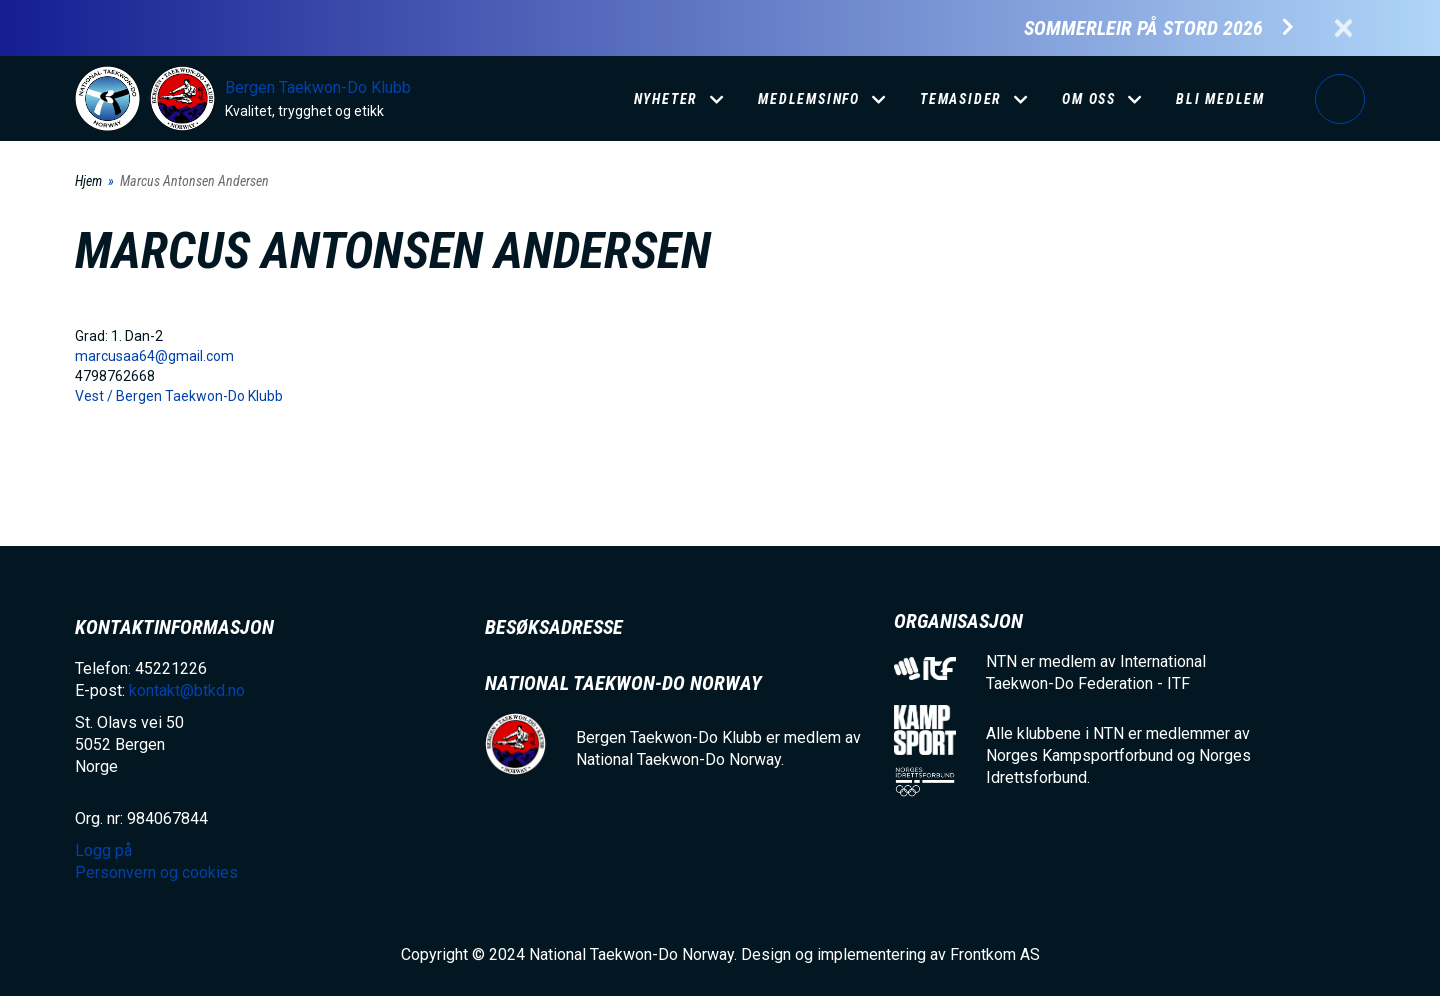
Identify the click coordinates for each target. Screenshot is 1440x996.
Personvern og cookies (156, 872)
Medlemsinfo (809, 99)
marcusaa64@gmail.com (154, 356)
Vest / (95, 396)
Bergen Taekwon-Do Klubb (318, 87)
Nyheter (666, 99)
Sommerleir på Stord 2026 (1143, 28)
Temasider (961, 99)
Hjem (88, 181)
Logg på (1340, 99)
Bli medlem (1220, 99)
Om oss (1089, 99)
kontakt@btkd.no (187, 690)
